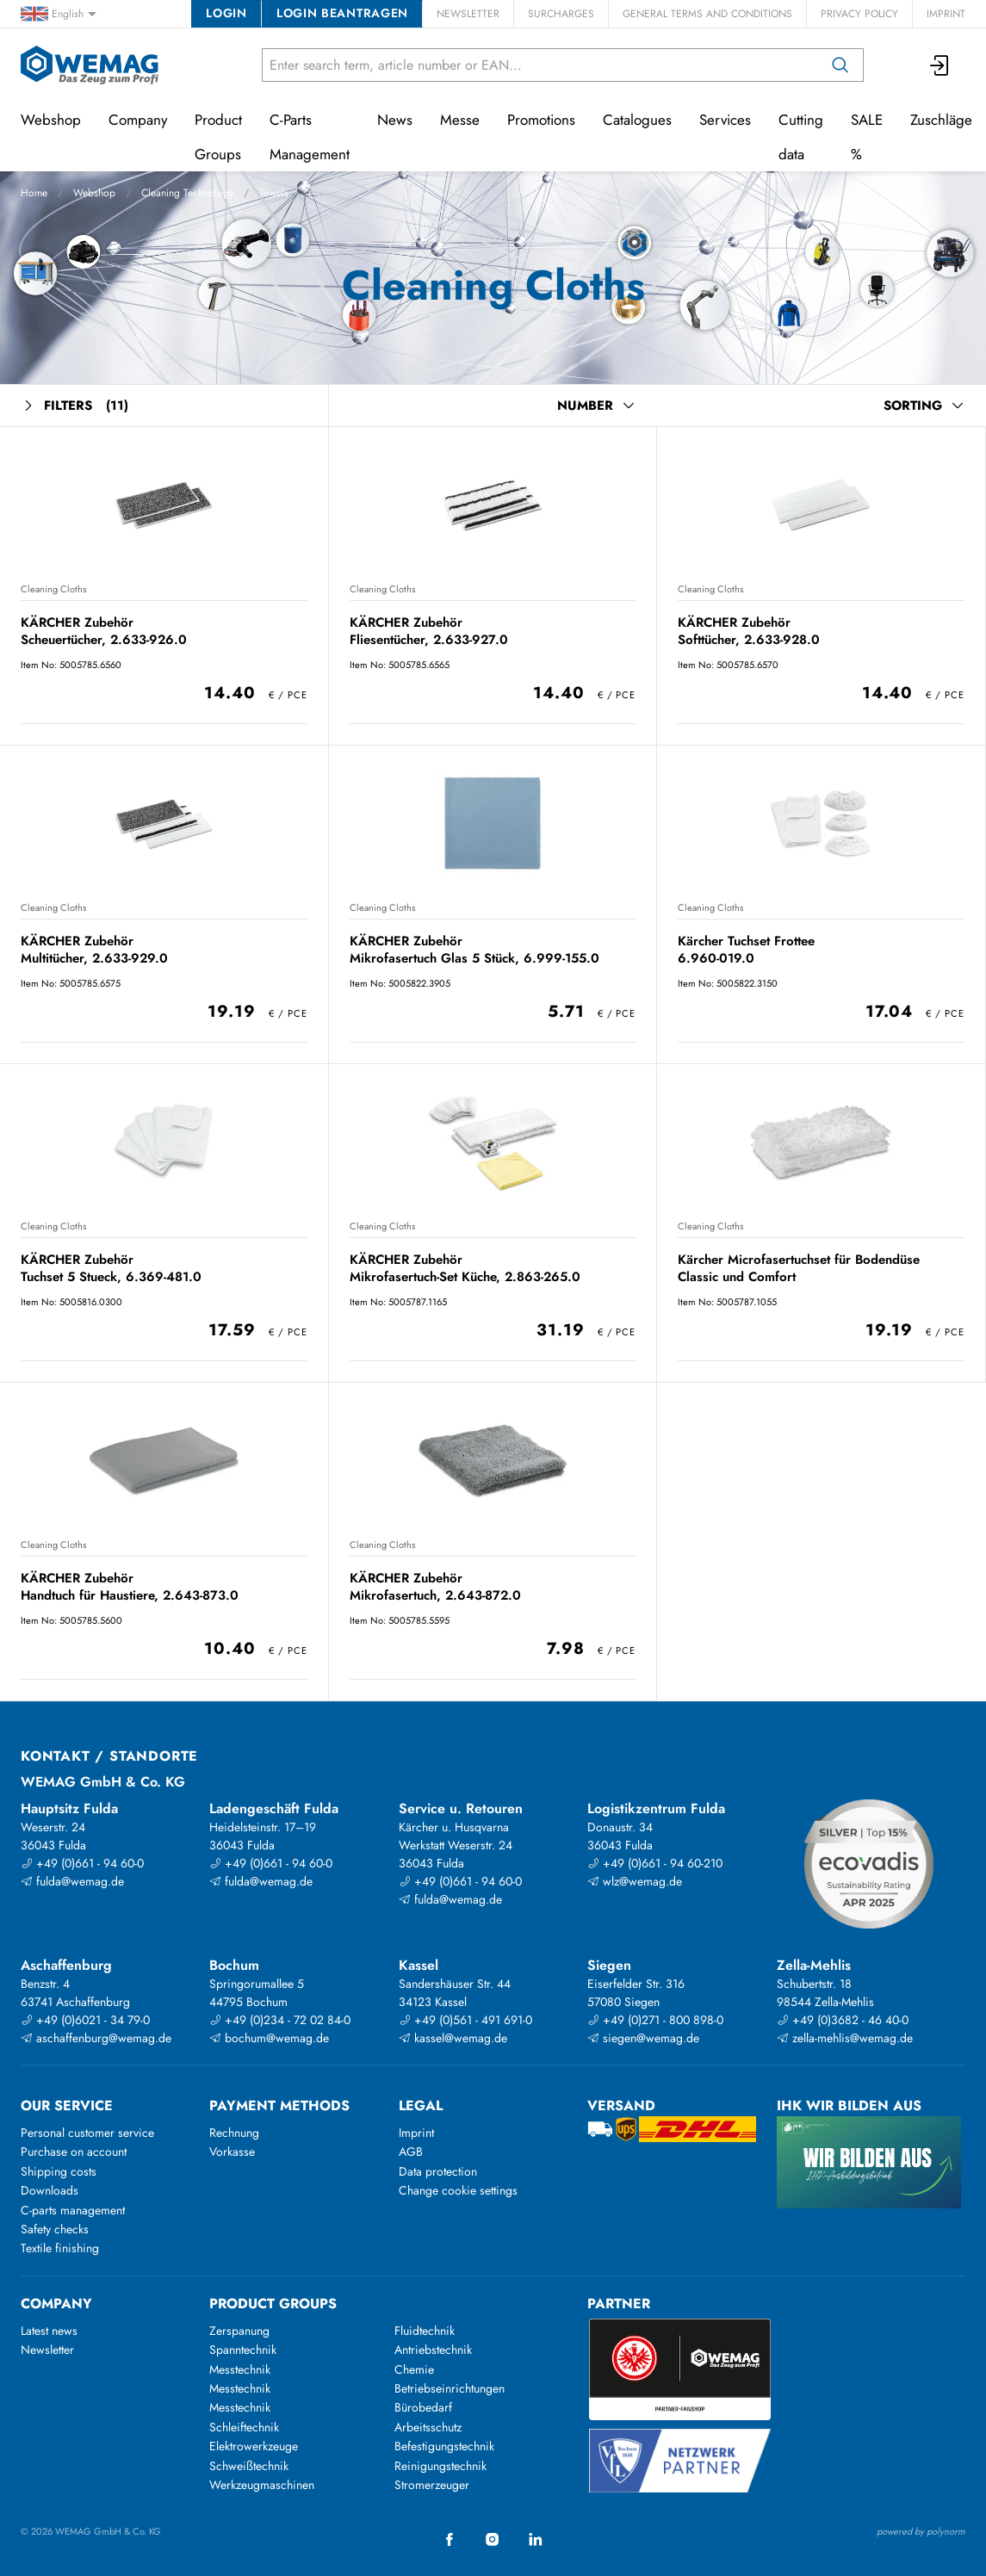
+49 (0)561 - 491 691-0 (465, 2019)
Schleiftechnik (244, 2427)
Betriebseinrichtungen (449, 2388)
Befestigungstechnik (444, 2446)
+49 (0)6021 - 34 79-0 (85, 2019)
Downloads (49, 2190)
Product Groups (218, 136)
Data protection (438, 2171)
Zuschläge (941, 119)
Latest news (49, 2330)
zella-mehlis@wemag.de (845, 2038)
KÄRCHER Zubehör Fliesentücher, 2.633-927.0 (429, 630)
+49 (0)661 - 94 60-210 (654, 1863)
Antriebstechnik (433, 2349)
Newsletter (468, 14)
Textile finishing (60, 2248)
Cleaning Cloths (53, 589)
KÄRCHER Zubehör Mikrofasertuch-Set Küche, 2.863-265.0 (465, 1267)
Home (34, 193)
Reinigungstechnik (440, 2465)
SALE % (867, 136)
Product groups (273, 2303)
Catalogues (637, 119)
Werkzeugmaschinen (261, 2484)
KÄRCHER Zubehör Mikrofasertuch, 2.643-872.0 (435, 1586)
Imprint (946, 14)
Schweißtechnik (248, 2465)
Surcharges (561, 14)
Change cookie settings (458, 2190)
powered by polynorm (921, 2531)
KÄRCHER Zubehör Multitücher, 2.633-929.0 (94, 949)
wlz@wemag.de (634, 1881)
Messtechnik (239, 2369)
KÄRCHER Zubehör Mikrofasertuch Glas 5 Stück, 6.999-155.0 (474, 949)
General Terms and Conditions (707, 14)
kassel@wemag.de (453, 2038)
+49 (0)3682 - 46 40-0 (842, 2019)
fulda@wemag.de (72, 1881)
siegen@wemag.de (643, 2038)
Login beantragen (342, 13)
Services (725, 119)
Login (226, 13)
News (394, 119)
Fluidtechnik (424, 2330)
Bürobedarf (423, 2407)
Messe (460, 119)
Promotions (541, 119)
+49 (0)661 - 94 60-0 (82, 1863)
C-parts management (73, 2210)
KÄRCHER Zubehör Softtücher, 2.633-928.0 (749, 630)
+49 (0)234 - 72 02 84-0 (279, 2019)
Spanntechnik (242, 2349)
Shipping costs (58, 2171)
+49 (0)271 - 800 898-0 (655, 2019)
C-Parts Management (310, 136)
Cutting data (800, 136)
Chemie (414, 2369)
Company (138, 119)
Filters (74, 406)
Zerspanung (239, 2330)
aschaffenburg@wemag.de (96, 2038)
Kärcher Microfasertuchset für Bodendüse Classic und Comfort (799, 1267)
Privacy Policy (859, 14)
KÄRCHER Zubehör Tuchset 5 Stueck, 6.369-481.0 (111, 1267)
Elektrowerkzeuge (253, 2446)
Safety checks (55, 2229)
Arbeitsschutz (428, 2427)
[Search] (840, 65)
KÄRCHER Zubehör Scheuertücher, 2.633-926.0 (104, 630)
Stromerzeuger (431, 2484)
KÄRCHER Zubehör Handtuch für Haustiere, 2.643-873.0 (130, 1586)
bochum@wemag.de (269, 2038)
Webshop (94, 193)
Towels (273, 193)
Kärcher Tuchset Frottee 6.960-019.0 (746, 949)
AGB (411, 2151)
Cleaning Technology (187, 193)
